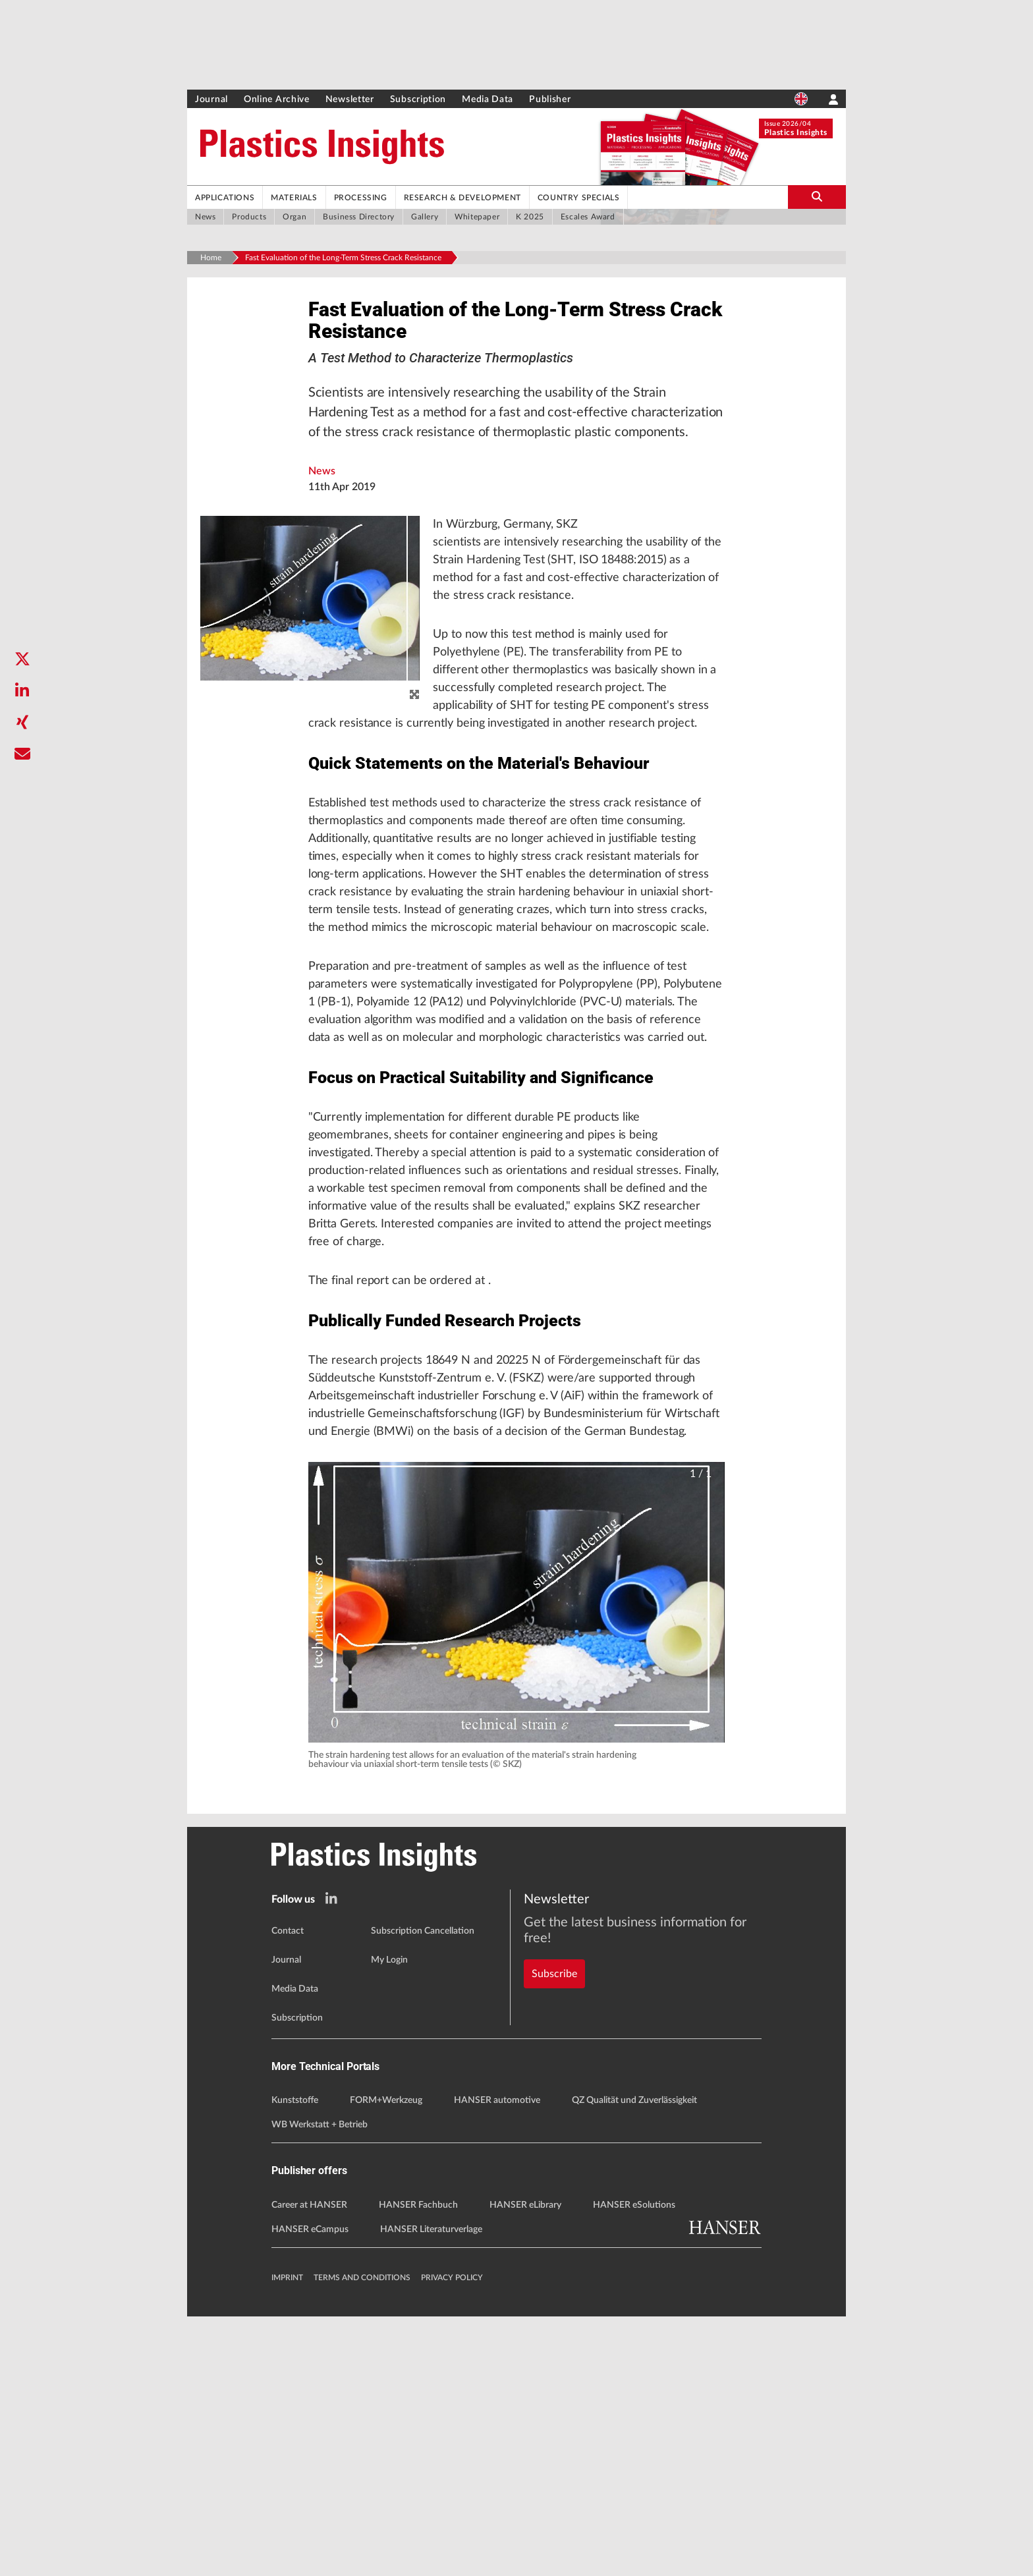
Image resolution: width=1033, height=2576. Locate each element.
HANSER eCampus (310, 2489)
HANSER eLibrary (525, 2464)
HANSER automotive (497, 2360)
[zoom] (414, 718)
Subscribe (554, 2209)
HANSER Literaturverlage (431, 2489)
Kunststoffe (294, 2360)
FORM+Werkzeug (386, 2360)
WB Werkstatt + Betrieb (319, 2385)
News (321, 494)
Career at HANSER (309, 2464)
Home (210, 258)
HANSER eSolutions (634, 2464)
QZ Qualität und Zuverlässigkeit (634, 2360)
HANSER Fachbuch (418, 2464)
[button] (516, 1862)
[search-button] (817, 197)
